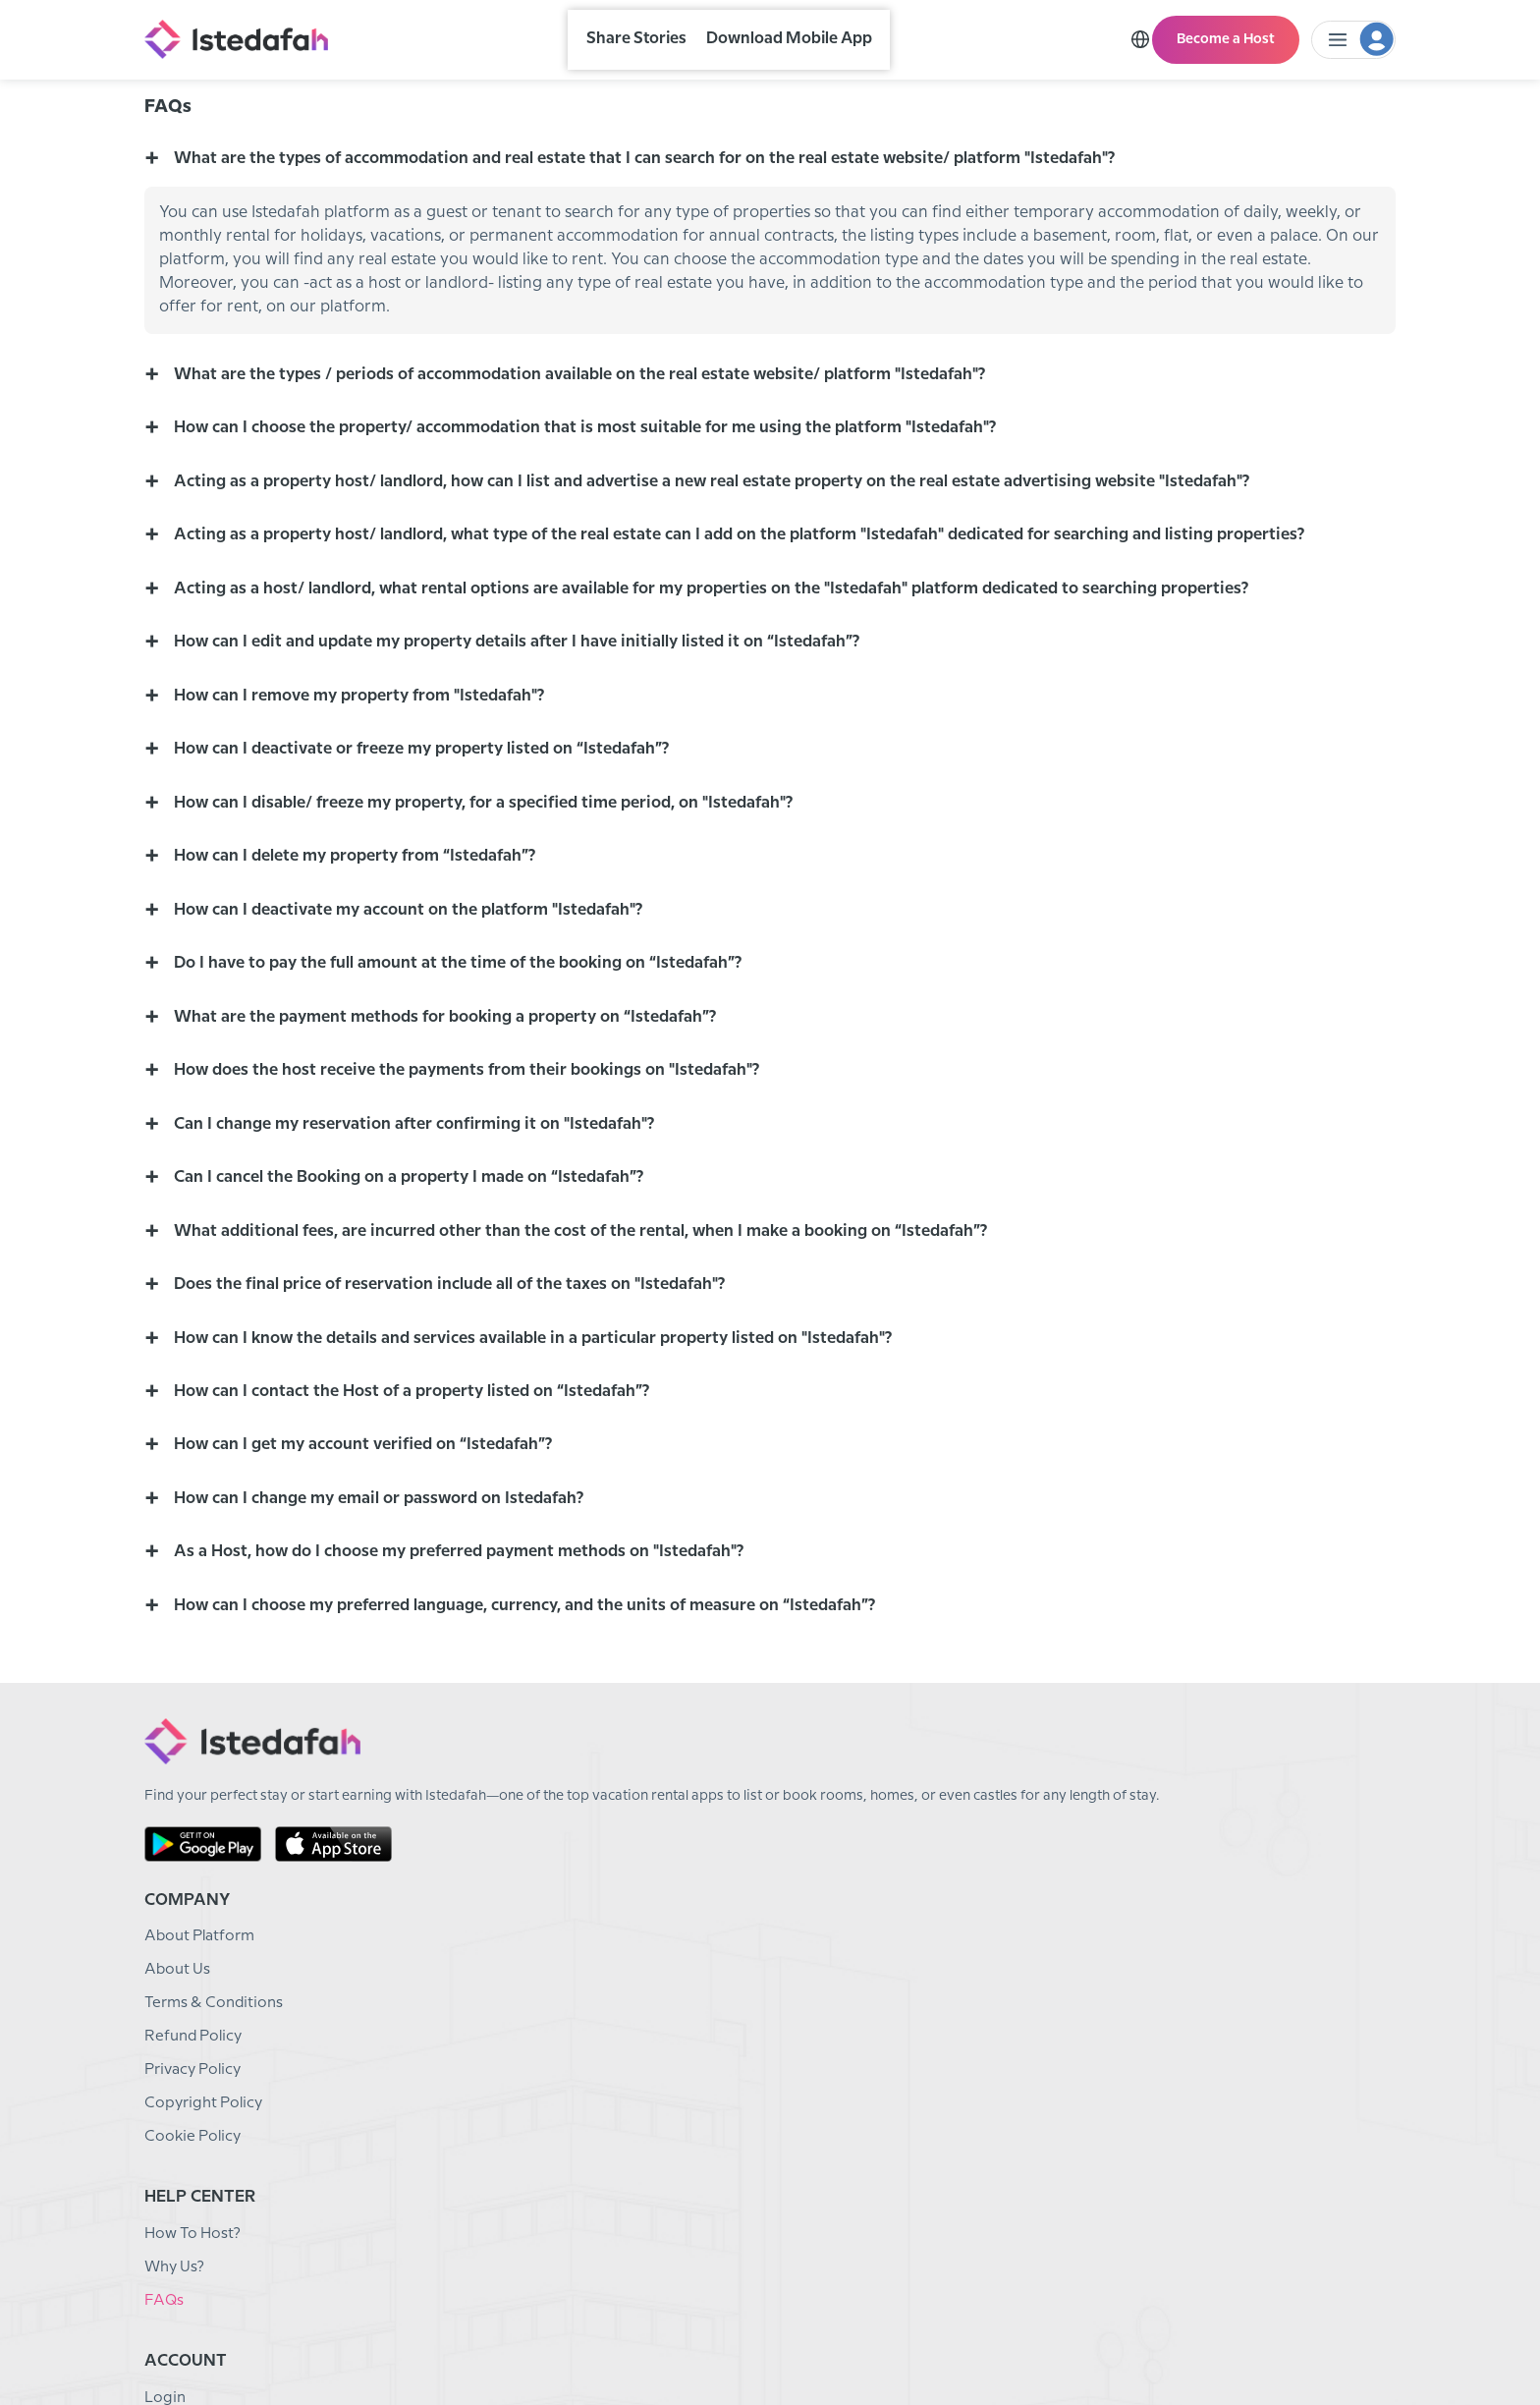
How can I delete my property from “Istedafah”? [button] (360, 950)
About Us (492, 2035)
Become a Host (1231, 35)
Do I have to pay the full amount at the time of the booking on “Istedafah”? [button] (470, 1062)
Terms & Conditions (530, 2068)
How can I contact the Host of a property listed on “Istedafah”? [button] (421, 1510)
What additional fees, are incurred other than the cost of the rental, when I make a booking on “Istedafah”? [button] (606, 1342)
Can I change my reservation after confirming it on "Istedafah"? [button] (425, 1230)
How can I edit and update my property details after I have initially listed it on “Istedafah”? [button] (533, 726)
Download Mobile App (809, 35)
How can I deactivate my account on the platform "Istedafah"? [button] (418, 1006)
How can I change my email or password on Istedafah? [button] (387, 1622)
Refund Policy (510, 2102)
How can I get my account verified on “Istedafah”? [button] (369, 1566)
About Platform (517, 2001)
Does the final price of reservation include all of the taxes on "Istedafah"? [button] (463, 1398)
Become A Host (947, 2068)
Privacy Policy (510, 2135)
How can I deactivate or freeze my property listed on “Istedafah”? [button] (433, 838)
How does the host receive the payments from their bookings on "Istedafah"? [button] (482, 1174)
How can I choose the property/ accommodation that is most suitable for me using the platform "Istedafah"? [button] (609, 502)
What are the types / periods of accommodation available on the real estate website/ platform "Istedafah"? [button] (604, 446)
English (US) (1289, 2344)
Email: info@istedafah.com (1205, 2001)
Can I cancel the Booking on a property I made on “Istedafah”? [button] (419, 1286)
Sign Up (919, 2035)
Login (911, 2001)
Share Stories (656, 35)
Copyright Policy (520, 2168)
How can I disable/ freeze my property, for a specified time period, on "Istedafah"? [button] (502, 894)
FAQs (694, 2068)
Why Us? (706, 2035)
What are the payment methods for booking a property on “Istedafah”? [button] (458, 1118)
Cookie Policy (508, 2202)
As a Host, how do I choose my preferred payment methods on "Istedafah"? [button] (475, 1678)
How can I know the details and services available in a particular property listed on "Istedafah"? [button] (554, 1454)
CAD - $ (1376, 2344)
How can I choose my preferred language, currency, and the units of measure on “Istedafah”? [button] (548, 1734)
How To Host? (724, 2001)
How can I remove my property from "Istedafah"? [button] (366, 782)
